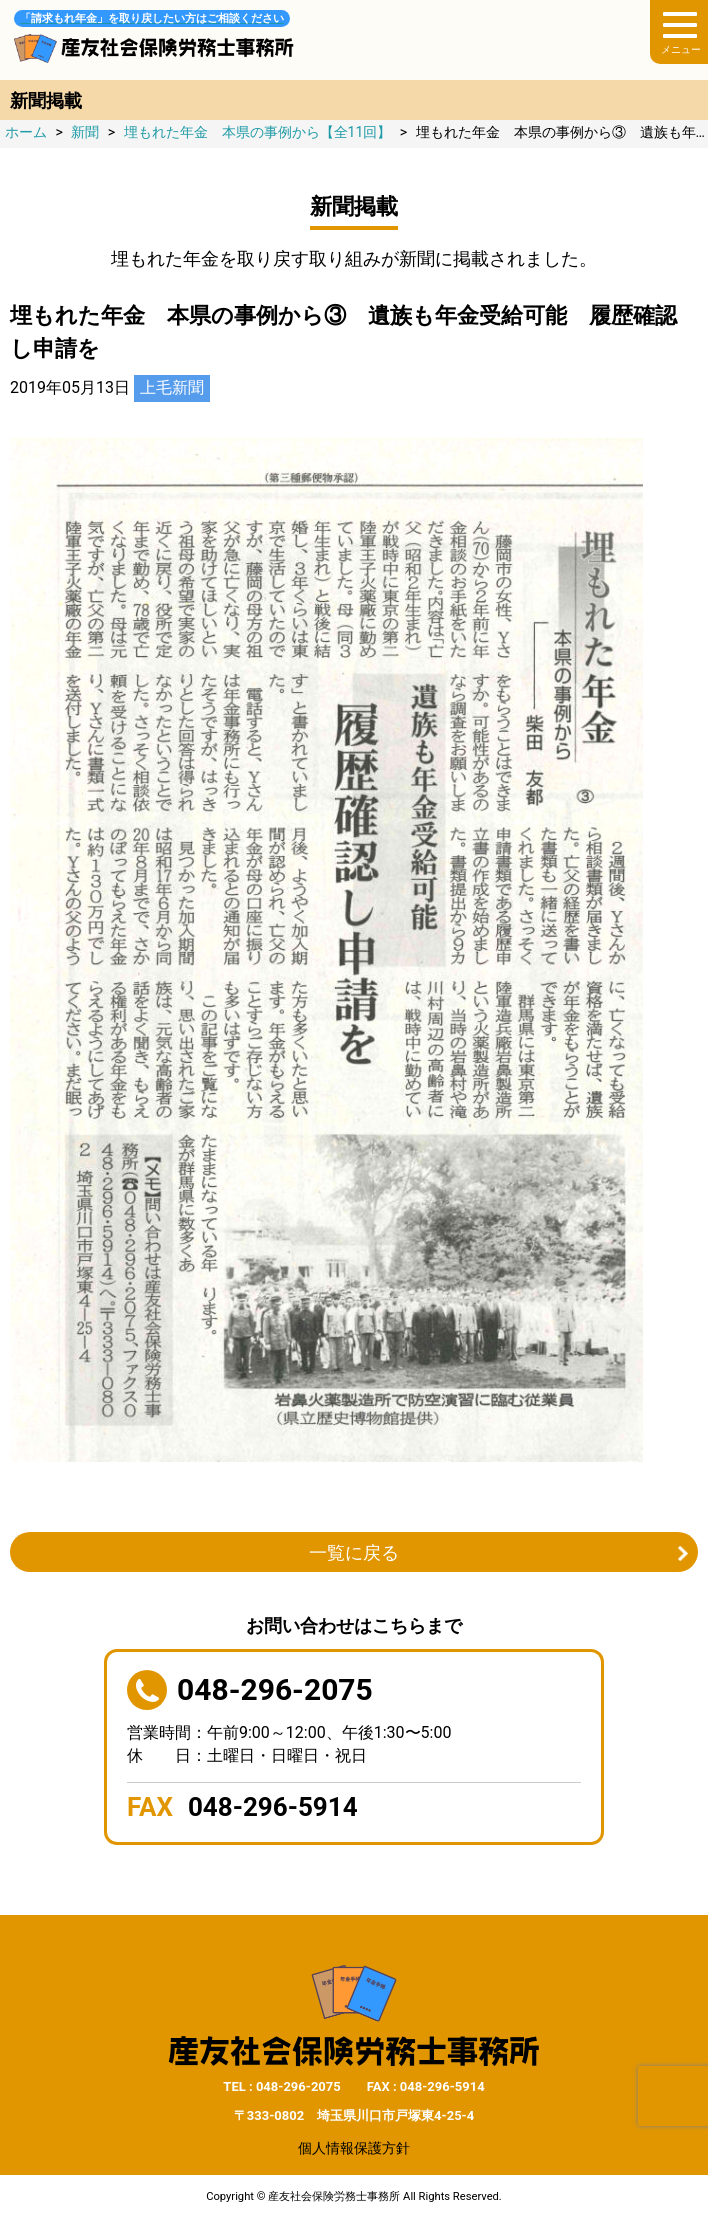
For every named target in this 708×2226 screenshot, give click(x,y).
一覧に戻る (354, 1552)
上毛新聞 (172, 387)
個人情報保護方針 (354, 2148)
